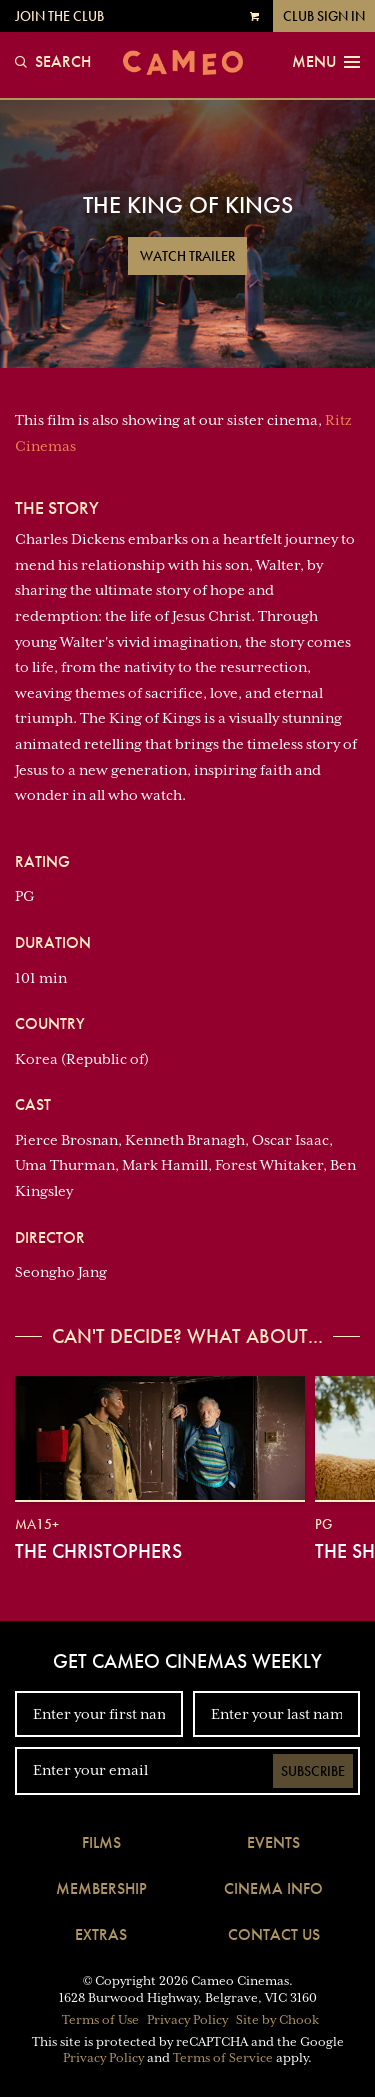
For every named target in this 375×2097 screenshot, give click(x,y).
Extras (101, 1934)
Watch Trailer (187, 256)
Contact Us (274, 1934)
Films (101, 1842)
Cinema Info (273, 1888)
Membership (101, 1888)
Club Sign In (324, 16)
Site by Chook (277, 2020)
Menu (326, 62)
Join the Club (59, 16)
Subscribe (313, 1771)
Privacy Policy (187, 2020)
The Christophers (98, 1551)
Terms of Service (223, 2058)
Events (273, 1842)
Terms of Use (100, 2020)
